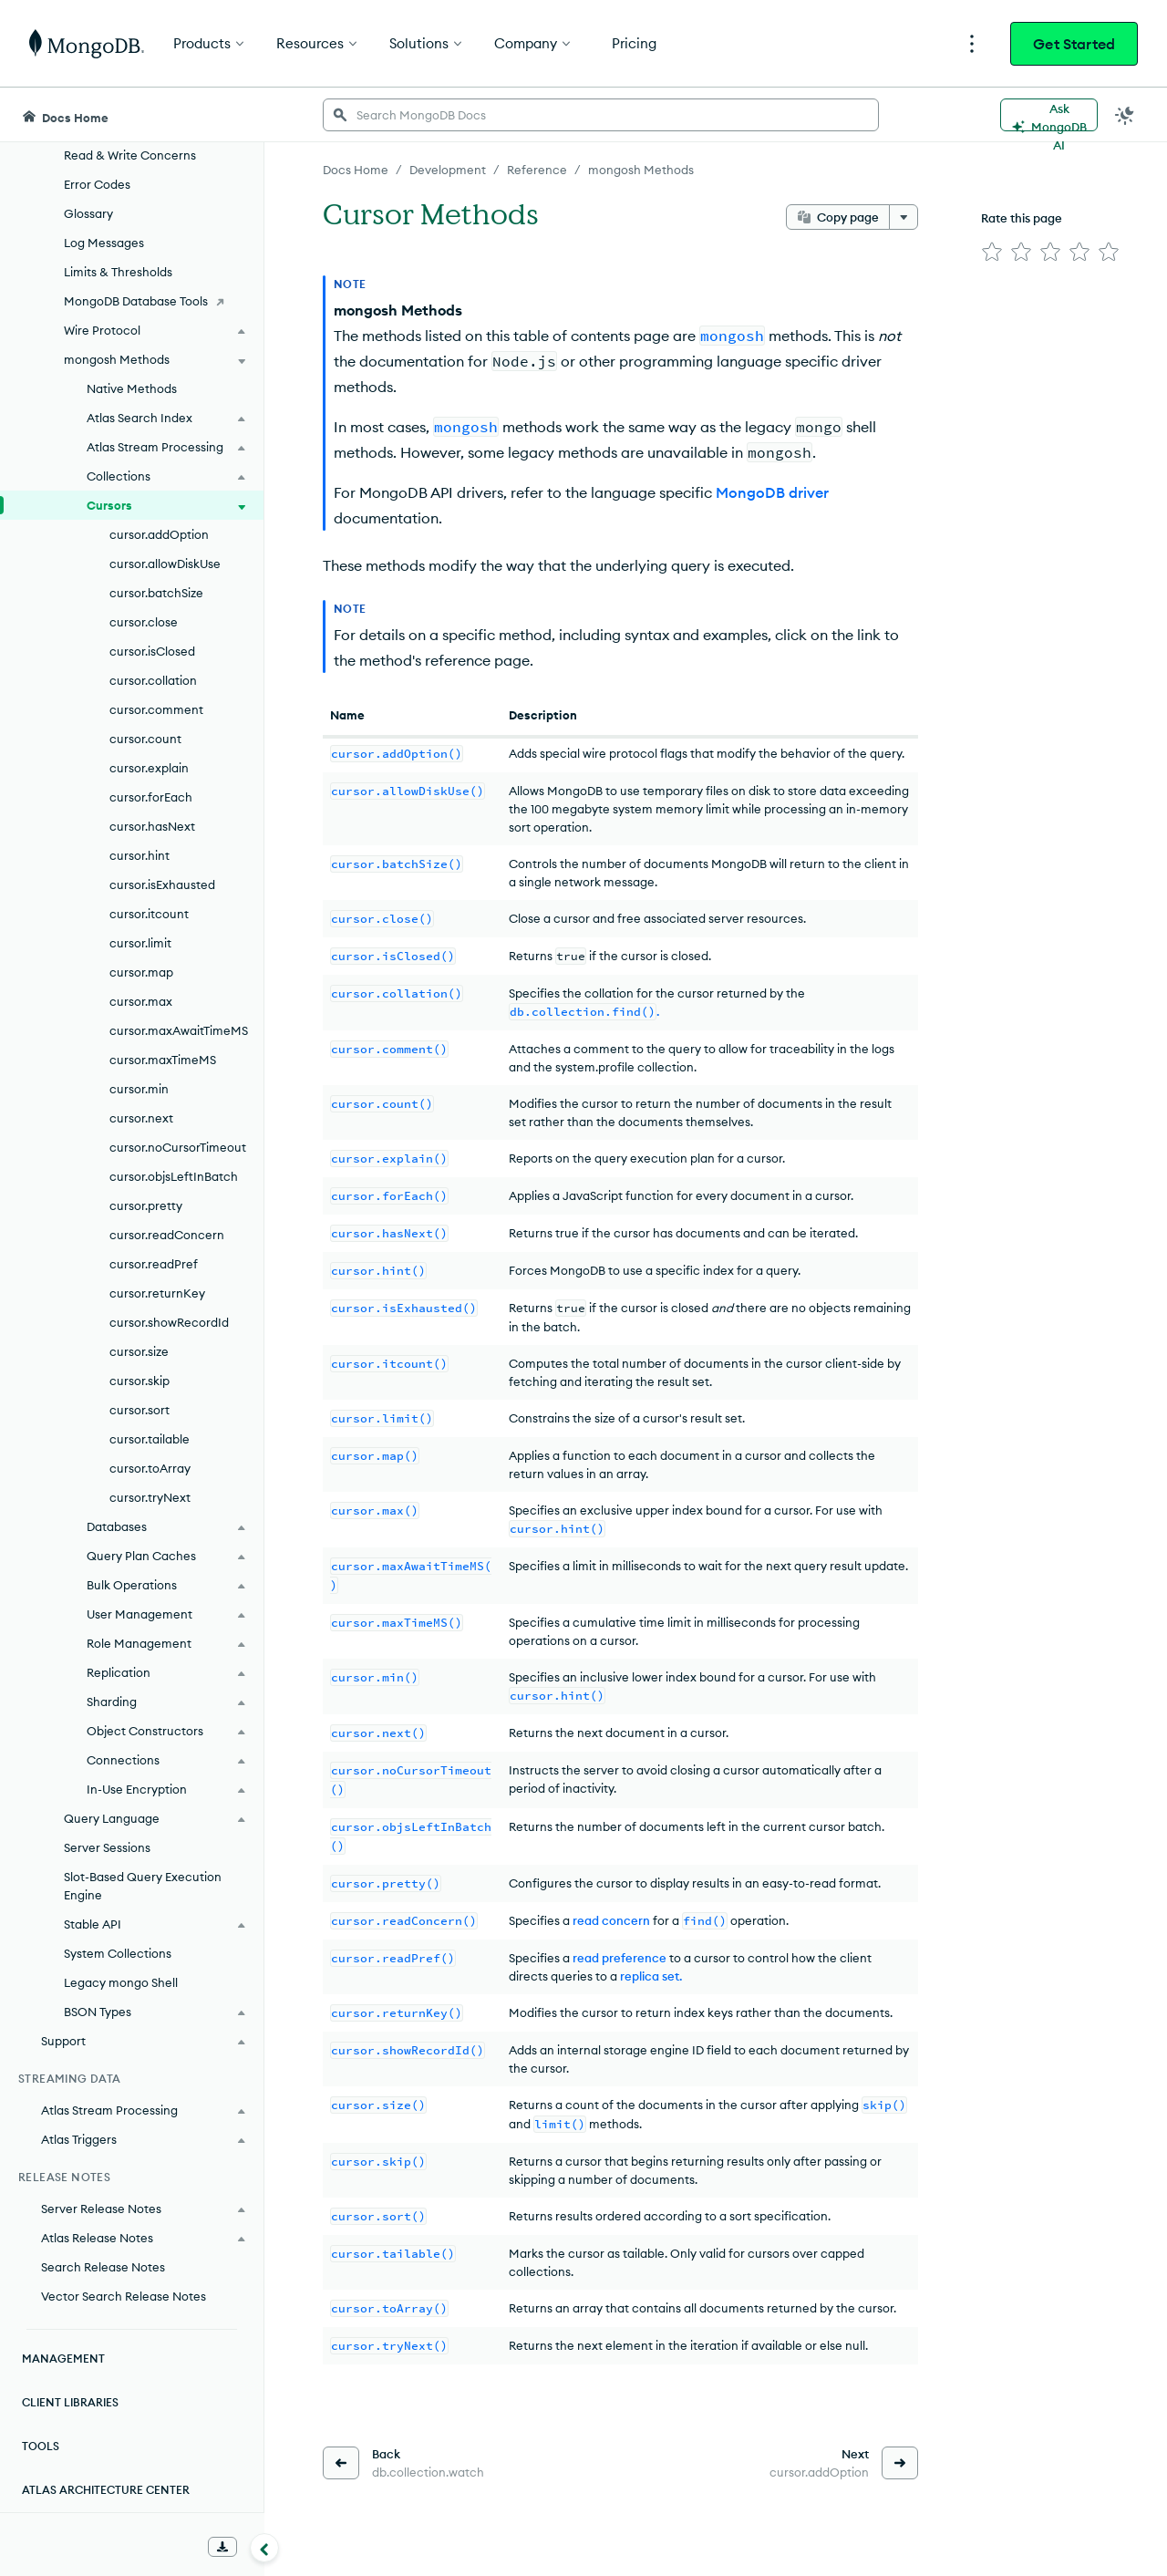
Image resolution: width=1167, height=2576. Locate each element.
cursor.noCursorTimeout (177, 1147)
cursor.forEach (150, 797)
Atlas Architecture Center (106, 2490)
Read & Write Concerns (130, 155)
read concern (611, 1920)
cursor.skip (139, 1380)
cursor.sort (139, 1409)
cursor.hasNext (152, 826)
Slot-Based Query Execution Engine (143, 1885)
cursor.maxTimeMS (162, 1059)
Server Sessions (107, 1847)
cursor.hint (139, 855)
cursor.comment (156, 709)
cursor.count (145, 738)
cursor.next (141, 1118)
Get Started (1074, 44)
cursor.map (141, 972)
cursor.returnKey (157, 1293)
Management (63, 2358)
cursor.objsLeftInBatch (173, 1176)
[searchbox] (601, 114)
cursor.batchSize (156, 592)
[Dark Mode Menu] (1125, 115)
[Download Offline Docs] (222, 2547)
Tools (40, 2446)
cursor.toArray (150, 1468)
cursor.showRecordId (169, 1322)
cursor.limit (140, 943)
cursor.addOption (159, 534)
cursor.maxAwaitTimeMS (178, 1030)
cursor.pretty (145, 1205)
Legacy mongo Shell (121, 1982)
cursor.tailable (149, 1439)
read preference (619, 1957)
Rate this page (1021, 218)
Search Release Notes (103, 2267)
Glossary (88, 213)
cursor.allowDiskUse (165, 563)
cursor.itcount (149, 913)
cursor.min (139, 1088)
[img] (992, 252)
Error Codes (97, 184)
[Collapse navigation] (264, 2547)
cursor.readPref (153, 1264)
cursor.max (140, 1001)
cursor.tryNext (150, 1497)
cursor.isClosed (152, 651)
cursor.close (143, 622)
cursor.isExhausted (162, 884)
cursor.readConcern (166, 1234)
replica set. (651, 1976)
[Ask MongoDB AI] (1049, 114)
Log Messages (104, 242)
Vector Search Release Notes (123, 2296)
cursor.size (139, 1351)
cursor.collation (153, 680)
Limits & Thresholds (118, 271)
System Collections (117, 1953)
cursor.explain (149, 767)
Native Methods (132, 388)
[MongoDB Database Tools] (131, 301)
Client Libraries (70, 2402)
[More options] (903, 217)
